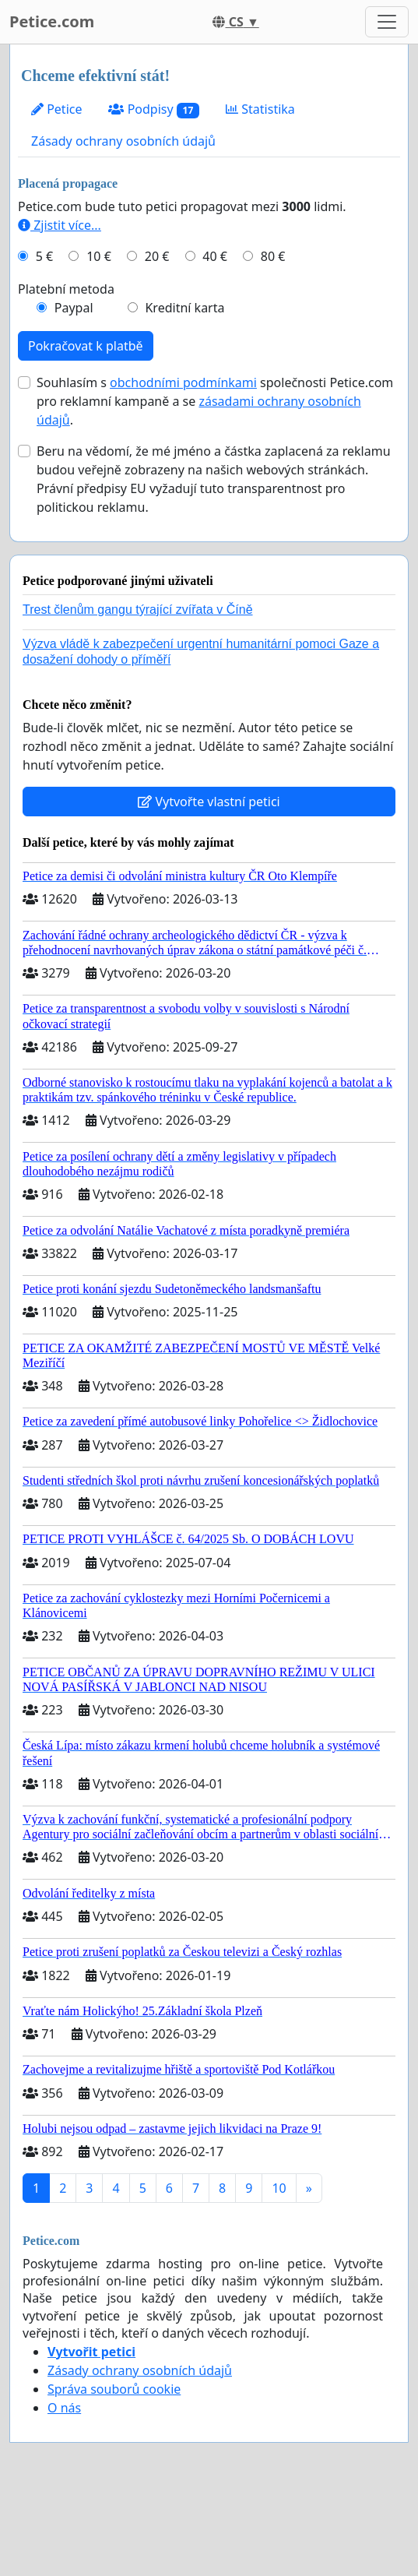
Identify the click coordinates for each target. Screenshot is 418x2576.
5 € (44, 256)
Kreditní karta (184, 307)
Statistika (260, 109)
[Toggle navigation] (387, 21)
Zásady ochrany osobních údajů (123, 141)
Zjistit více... (59, 225)
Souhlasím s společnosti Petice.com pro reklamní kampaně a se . (215, 401)
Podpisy (153, 109)
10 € (98, 256)
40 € (214, 256)
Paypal (73, 307)
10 (279, 2188)
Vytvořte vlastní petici (209, 801)
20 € (157, 256)
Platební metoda (66, 289)
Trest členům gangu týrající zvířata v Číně (138, 609)
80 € (273, 256)
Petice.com (51, 21)
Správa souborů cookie (114, 2389)
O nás (64, 2407)
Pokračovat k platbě (85, 345)
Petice (56, 109)
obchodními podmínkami (183, 382)
